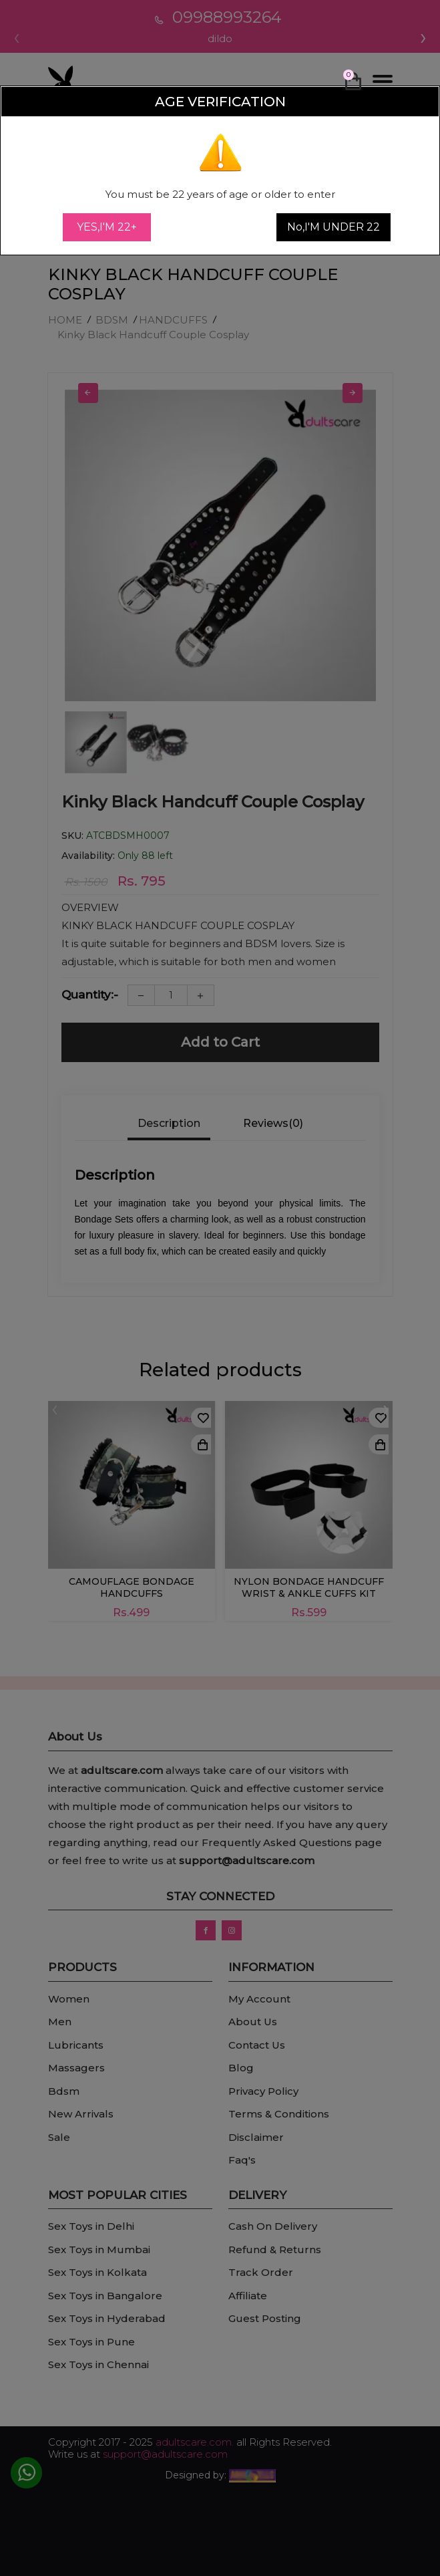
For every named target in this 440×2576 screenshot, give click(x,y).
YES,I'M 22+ (107, 227)
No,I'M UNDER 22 (333, 227)
